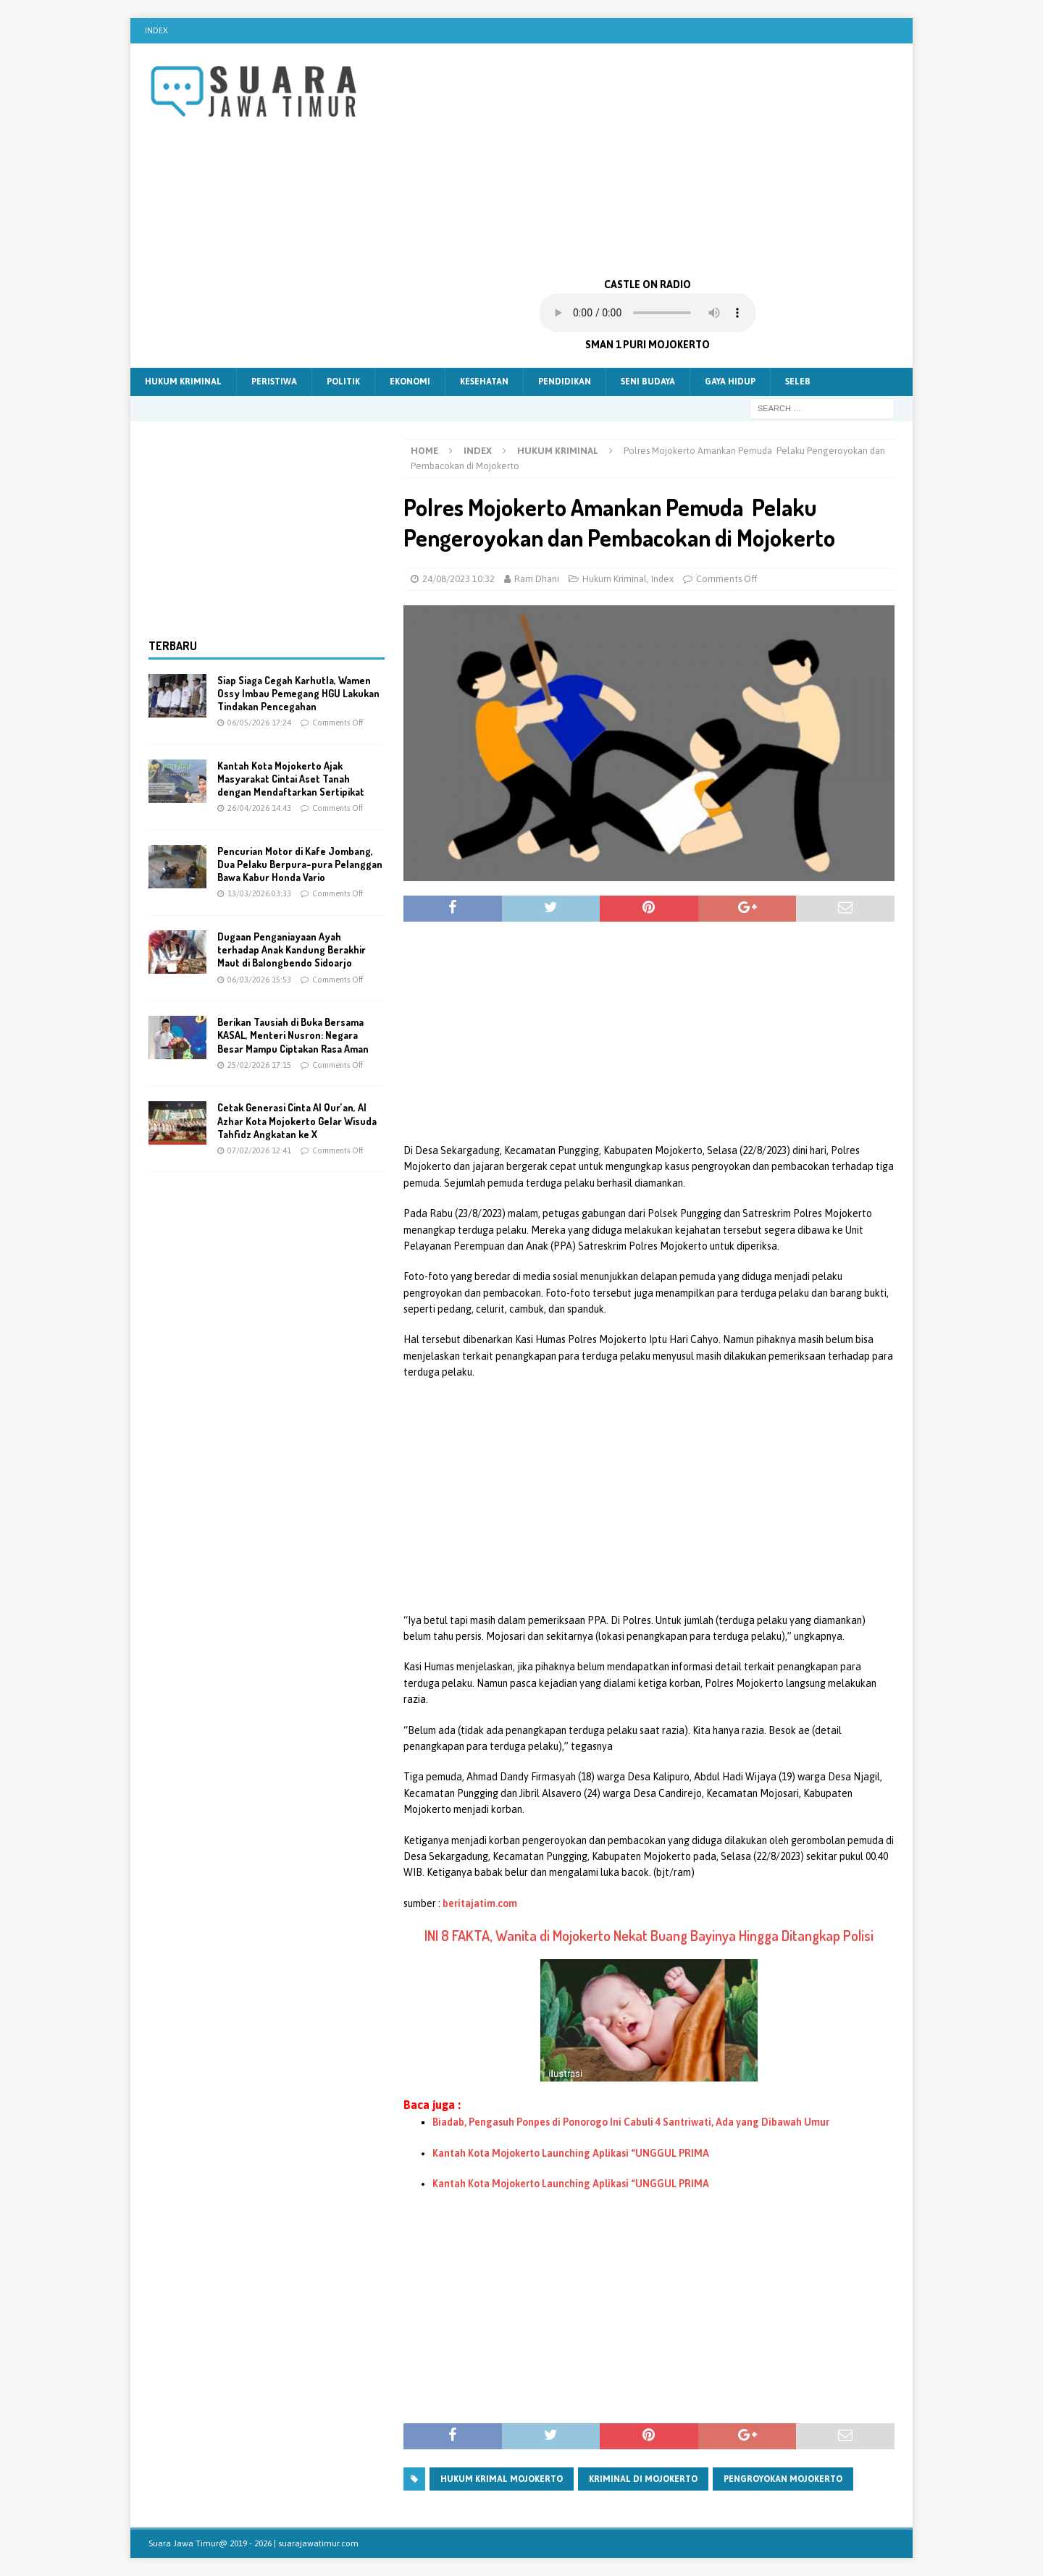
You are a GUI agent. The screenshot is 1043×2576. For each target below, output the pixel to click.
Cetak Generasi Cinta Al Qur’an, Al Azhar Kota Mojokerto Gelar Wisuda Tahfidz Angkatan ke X (297, 1120)
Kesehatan (484, 381)
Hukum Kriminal (183, 381)
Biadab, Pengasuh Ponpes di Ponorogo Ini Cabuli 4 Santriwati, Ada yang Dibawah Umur (630, 2122)
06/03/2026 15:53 (259, 979)
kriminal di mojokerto (643, 2479)
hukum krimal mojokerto (501, 2479)
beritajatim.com (480, 1903)
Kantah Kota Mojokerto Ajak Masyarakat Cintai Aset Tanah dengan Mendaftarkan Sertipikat (290, 778)
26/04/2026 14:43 (259, 808)
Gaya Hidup (730, 381)
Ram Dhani (536, 578)
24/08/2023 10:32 (458, 578)
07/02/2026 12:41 (259, 1150)
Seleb (797, 381)
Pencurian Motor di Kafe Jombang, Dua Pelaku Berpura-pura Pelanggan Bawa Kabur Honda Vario (299, 864)
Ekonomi (410, 381)
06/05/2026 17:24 (259, 722)
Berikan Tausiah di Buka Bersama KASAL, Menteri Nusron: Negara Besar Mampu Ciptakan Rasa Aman (293, 1035)
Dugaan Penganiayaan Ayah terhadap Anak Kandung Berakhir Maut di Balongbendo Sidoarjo (291, 949)
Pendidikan (564, 381)
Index (156, 30)
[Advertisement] (648, 159)
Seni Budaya (648, 381)
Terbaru (172, 646)
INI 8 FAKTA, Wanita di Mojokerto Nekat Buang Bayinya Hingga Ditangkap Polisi (649, 1935)
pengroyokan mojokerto (783, 2479)
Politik (343, 381)
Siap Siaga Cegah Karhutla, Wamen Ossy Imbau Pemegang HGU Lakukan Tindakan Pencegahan (298, 693)
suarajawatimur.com (318, 2543)
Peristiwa (274, 381)
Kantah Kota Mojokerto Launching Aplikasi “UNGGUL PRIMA (570, 2153)
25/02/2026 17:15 (259, 1065)
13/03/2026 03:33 (259, 893)
